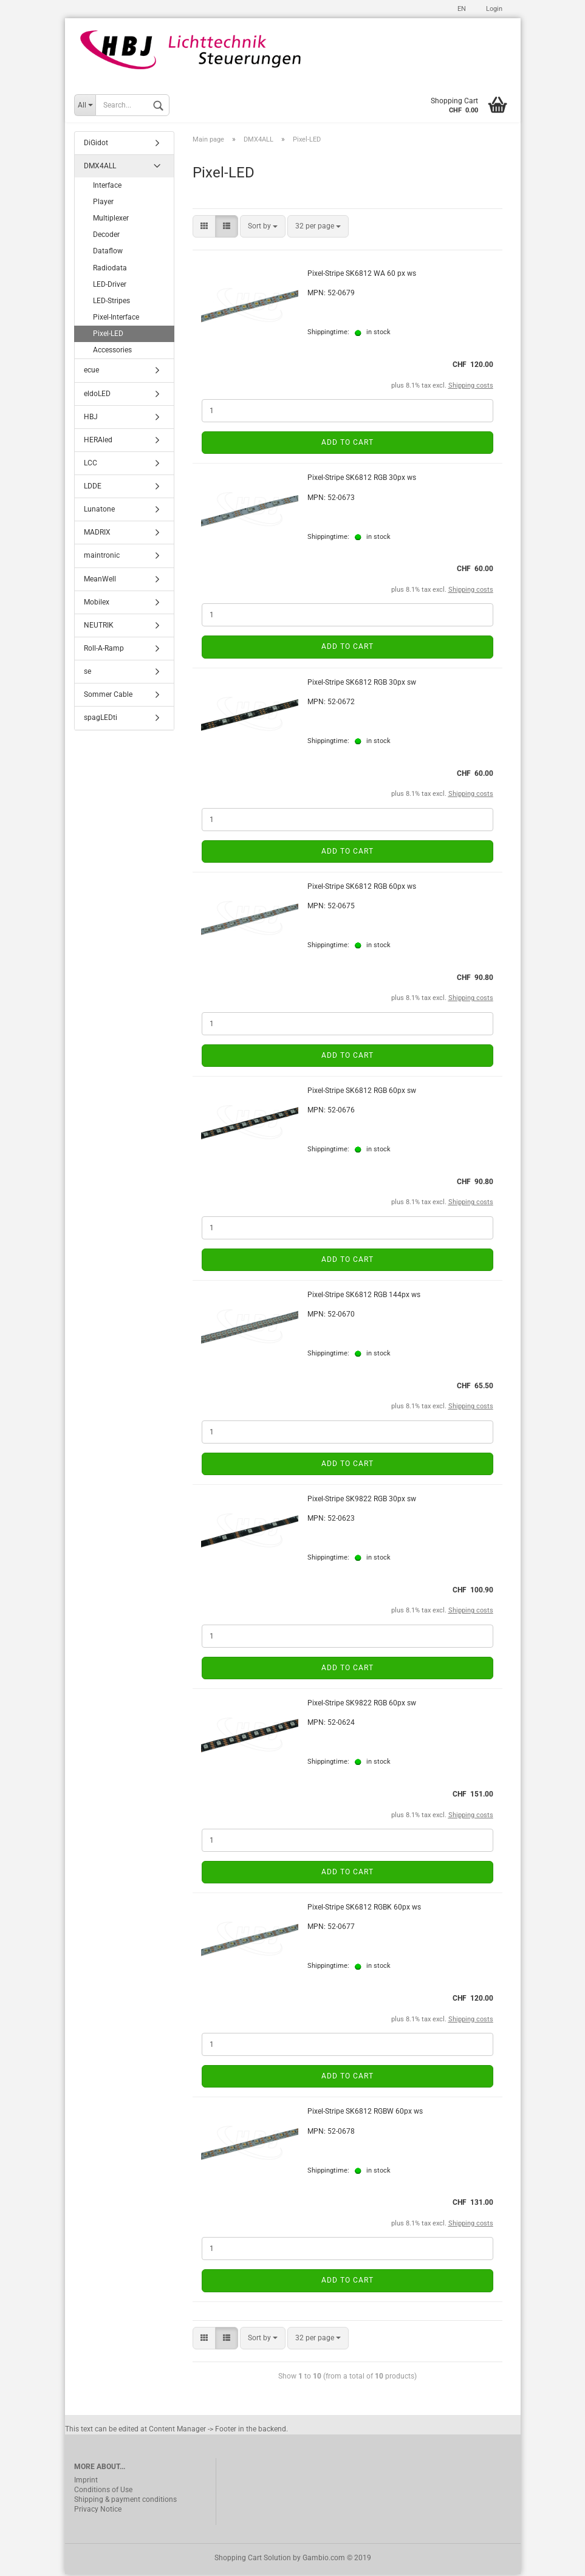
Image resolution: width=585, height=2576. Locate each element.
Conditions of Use (103, 2491)
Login (493, 9)
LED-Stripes (111, 302)
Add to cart (347, 444)
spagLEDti (100, 720)
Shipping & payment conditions (125, 2501)
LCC (90, 465)
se (87, 674)
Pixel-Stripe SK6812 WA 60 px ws (361, 276)
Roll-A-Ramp (104, 650)
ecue (91, 372)
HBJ (91, 418)
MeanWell (100, 581)
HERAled (98, 441)
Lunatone (99, 511)
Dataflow (108, 253)
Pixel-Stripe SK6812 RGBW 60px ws (365, 2113)
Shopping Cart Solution (252, 2559)
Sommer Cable (108, 697)
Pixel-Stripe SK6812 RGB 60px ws (361, 888)
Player (103, 203)
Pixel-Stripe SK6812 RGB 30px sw (361, 684)
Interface (107, 187)
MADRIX (97, 534)
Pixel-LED (108, 335)
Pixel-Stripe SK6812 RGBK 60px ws (364, 1909)
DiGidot (96, 144)
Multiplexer (111, 220)
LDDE (92, 488)
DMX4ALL (100, 167)
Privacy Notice (97, 2511)
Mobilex (96, 604)
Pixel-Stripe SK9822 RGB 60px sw (361, 1705)
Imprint (86, 2481)
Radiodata (110, 269)
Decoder (106, 237)
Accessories (112, 352)
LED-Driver (109, 286)
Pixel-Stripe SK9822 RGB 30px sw (361, 1500)
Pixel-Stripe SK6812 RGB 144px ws (363, 1296)
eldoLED (97, 395)
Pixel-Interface (116, 319)
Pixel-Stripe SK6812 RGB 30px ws (361, 480)
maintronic (102, 557)
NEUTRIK (99, 627)
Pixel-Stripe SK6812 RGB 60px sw (361, 1092)
